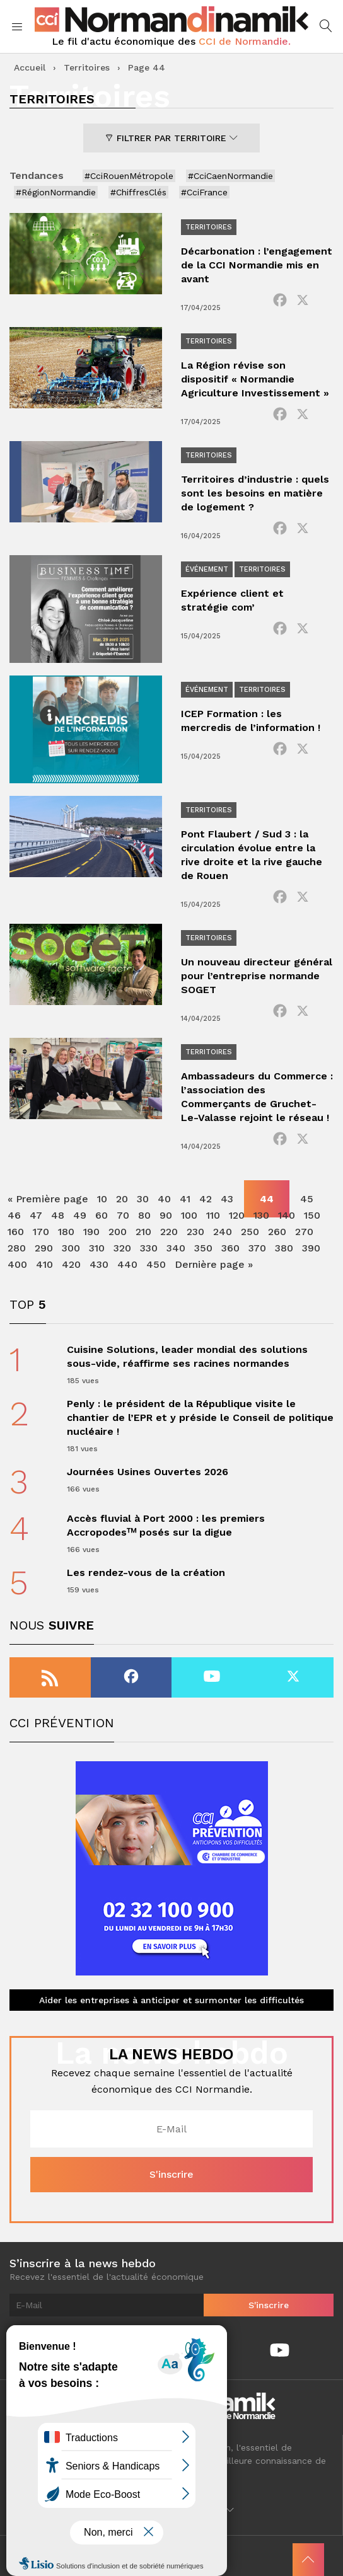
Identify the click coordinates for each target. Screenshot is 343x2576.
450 (156, 1264)
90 (166, 1215)
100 (189, 1215)
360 (230, 1248)
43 (227, 1199)
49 (79, 1215)
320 (122, 1248)
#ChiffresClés (138, 192)
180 (66, 1232)
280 (17, 1248)
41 (185, 1199)
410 (44, 1264)
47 (36, 1215)
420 (71, 1264)
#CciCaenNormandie (230, 176)
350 (203, 1248)
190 (91, 1232)
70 (123, 1215)
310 (97, 1248)
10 (102, 1199)
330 (149, 1248)
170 (41, 1232)
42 (205, 1199)
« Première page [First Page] (48, 1199)
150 (312, 1215)
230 (195, 1232)
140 (286, 1215)
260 (277, 1232)
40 (164, 1199)
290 (44, 1248)
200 (117, 1232)
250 (250, 1232)
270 (304, 1232)
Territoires (87, 67)
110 (213, 1215)
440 (127, 1264)
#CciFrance (204, 192)
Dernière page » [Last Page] (214, 1264)
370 (257, 1248)
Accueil (29, 67)
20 (122, 1199)
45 (306, 1199)
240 (222, 1232)
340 (175, 1248)
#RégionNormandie (56, 192)
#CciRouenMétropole (128, 176)
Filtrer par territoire (171, 138)
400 (17, 1264)
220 (169, 1232)
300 (71, 1248)
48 (57, 1215)
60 (101, 1215)
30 (143, 1199)
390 (311, 1248)
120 (237, 1215)
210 (143, 1232)
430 (99, 1264)
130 (261, 1215)
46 (14, 1215)
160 (16, 1232)
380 (284, 1248)
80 (144, 1215)
